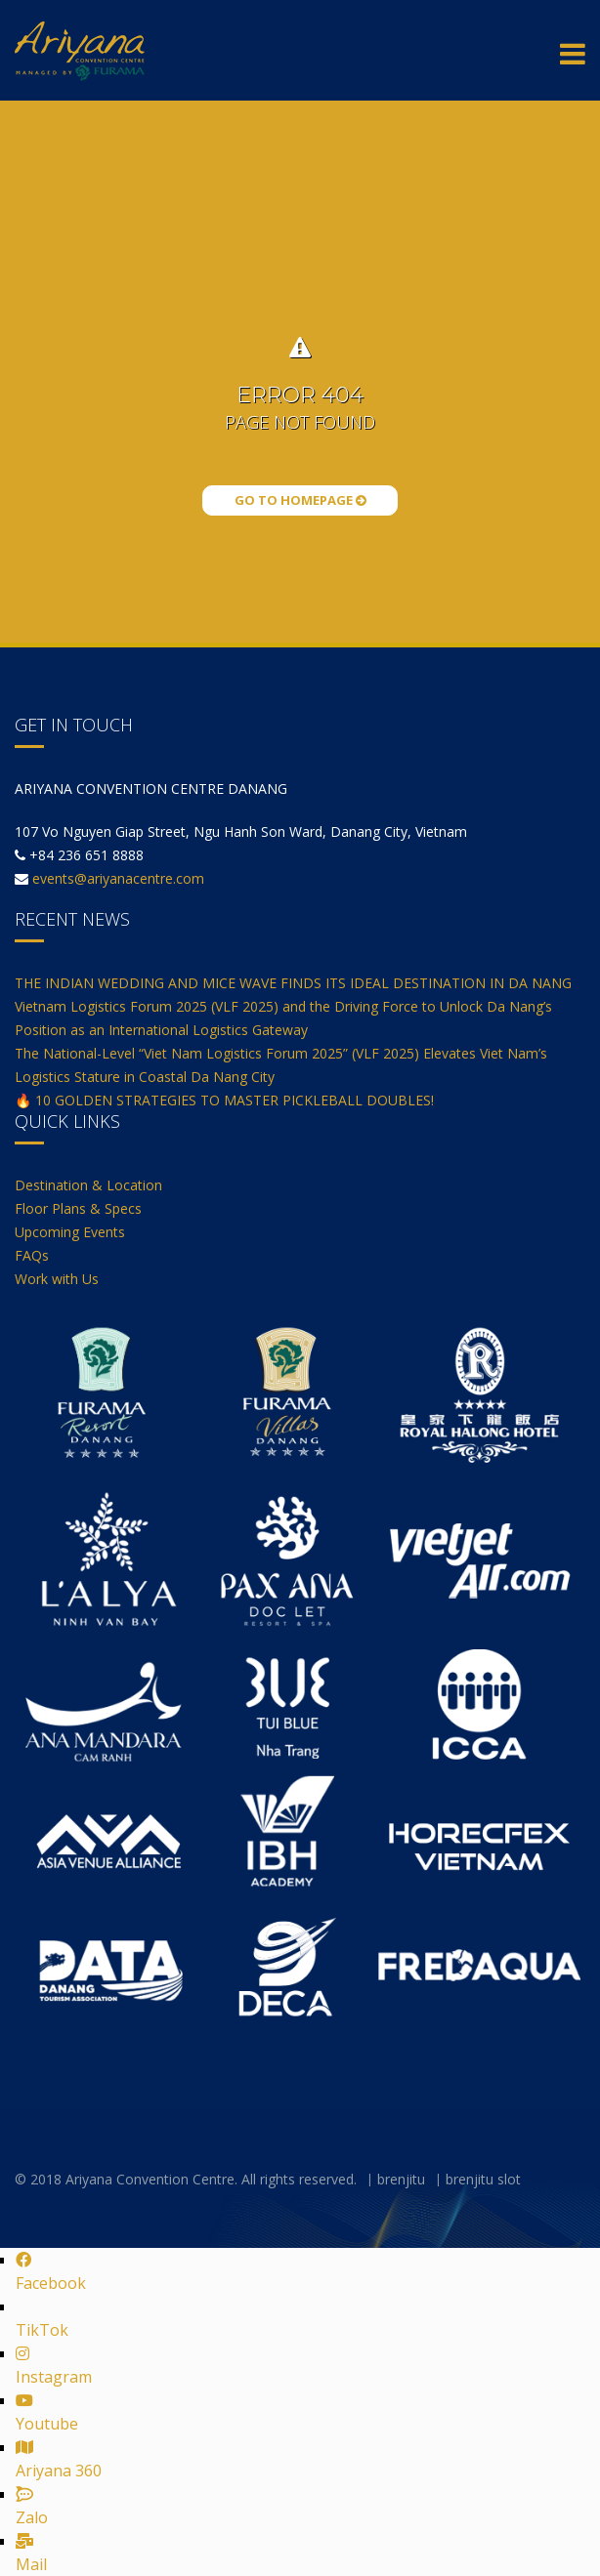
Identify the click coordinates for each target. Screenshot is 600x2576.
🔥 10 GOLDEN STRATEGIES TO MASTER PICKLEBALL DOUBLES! (224, 1100)
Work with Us (57, 1278)
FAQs (32, 1255)
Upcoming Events (70, 1232)
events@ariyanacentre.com (118, 878)
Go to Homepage (300, 500)
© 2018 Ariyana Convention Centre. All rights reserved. (186, 2179)
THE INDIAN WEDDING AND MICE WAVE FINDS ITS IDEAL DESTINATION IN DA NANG (293, 983)
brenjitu (401, 2179)
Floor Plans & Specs (78, 1208)
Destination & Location (88, 1185)
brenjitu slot (483, 2179)
